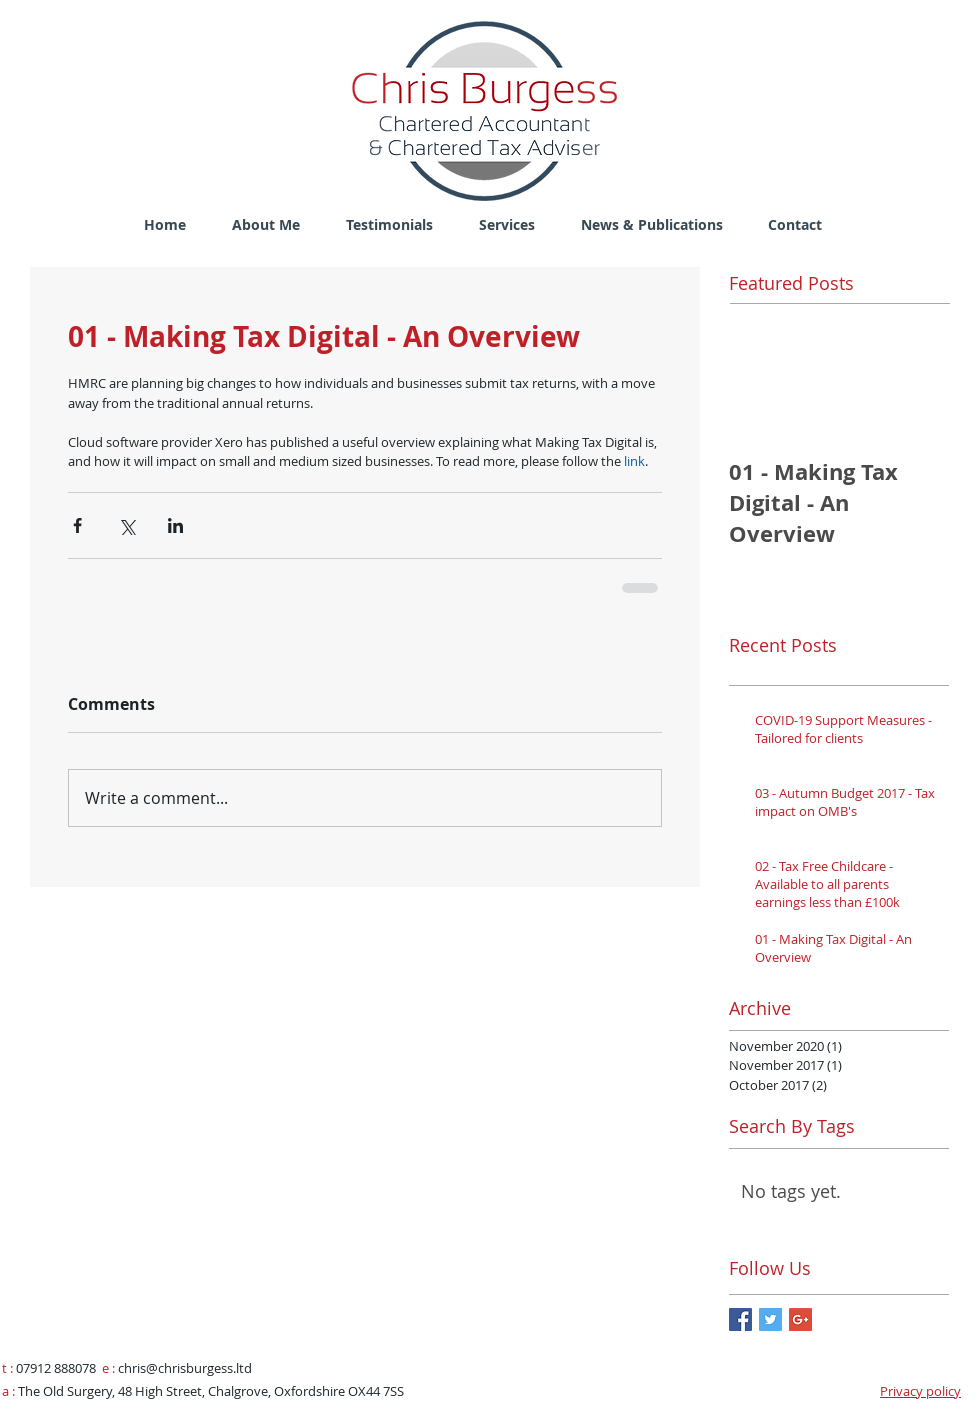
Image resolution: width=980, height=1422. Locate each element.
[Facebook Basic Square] (740, 1319)
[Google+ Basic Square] (800, 1319)
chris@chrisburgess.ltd (185, 1368)
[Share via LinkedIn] (175, 525)
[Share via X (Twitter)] (126, 525)
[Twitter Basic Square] (770, 1319)
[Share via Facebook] (77, 525)
